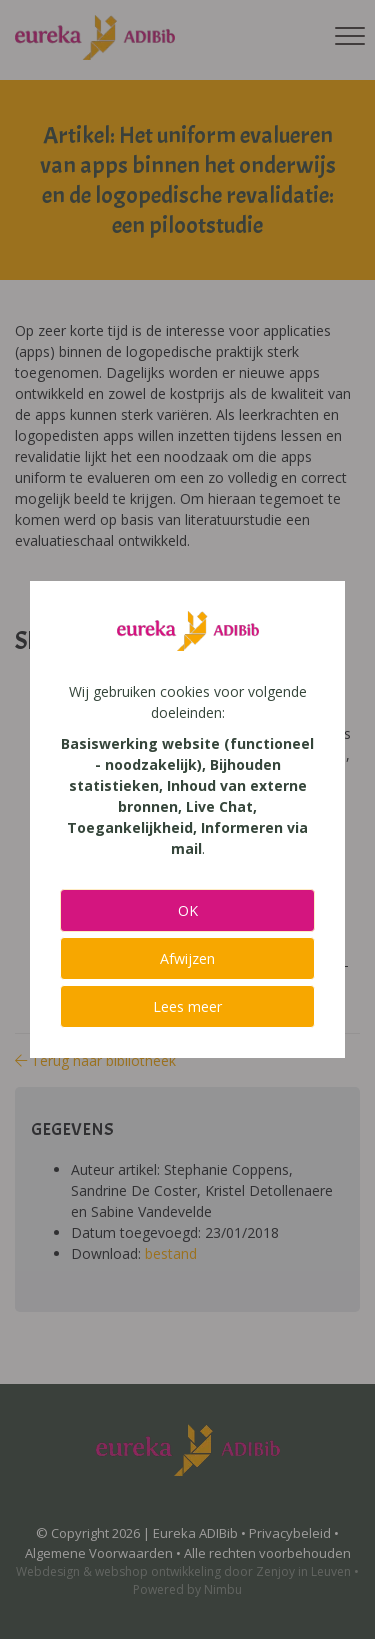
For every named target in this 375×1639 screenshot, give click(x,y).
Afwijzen (187, 958)
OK (188, 910)
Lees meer (187, 1006)
